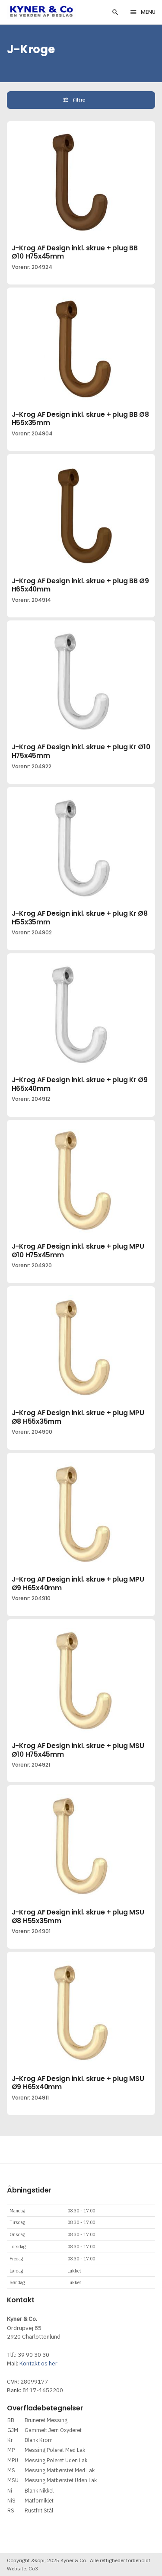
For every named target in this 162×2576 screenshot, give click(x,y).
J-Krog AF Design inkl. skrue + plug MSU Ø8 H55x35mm (78, 1916)
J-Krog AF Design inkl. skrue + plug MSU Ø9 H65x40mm (78, 2083)
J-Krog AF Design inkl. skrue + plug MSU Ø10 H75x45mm (78, 1750)
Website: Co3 (22, 2568)
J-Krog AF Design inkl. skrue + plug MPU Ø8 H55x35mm (78, 1417)
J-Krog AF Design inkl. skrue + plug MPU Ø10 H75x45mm (78, 1250)
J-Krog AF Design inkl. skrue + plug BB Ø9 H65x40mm (80, 585)
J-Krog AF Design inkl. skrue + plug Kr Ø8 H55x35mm (80, 918)
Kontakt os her (38, 2363)
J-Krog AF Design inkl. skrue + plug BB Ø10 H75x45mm (75, 252)
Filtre (79, 99)
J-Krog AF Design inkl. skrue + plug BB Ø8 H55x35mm (80, 419)
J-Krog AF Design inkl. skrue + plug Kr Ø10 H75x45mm (81, 751)
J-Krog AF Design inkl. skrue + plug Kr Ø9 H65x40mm (80, 1084)
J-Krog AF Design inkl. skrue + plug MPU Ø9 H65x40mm (78, 1583)
